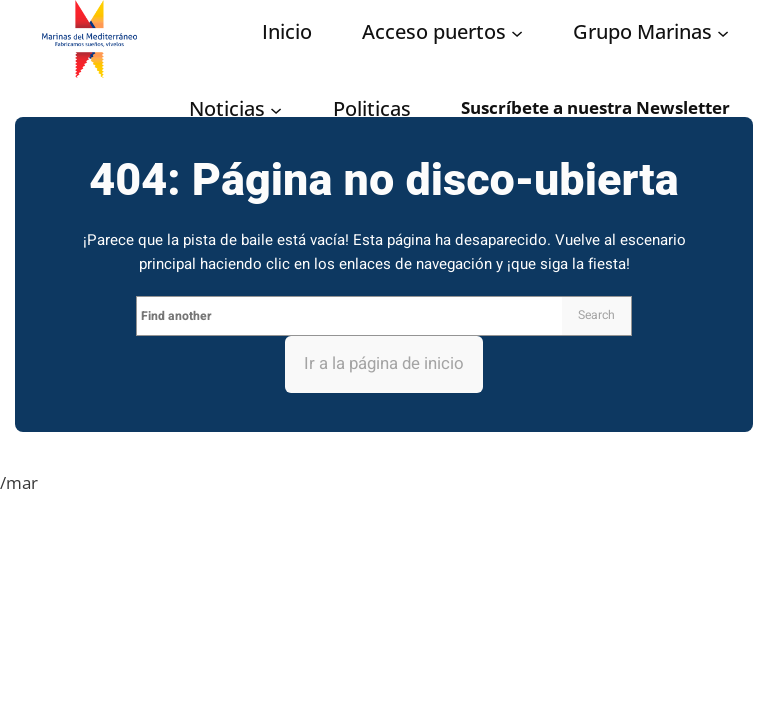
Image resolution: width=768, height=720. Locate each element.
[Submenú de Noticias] (276, 110)
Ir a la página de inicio (384, 363)
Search (596, 315)
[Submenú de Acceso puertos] (517, 33)
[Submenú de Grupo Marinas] (723, 33)
